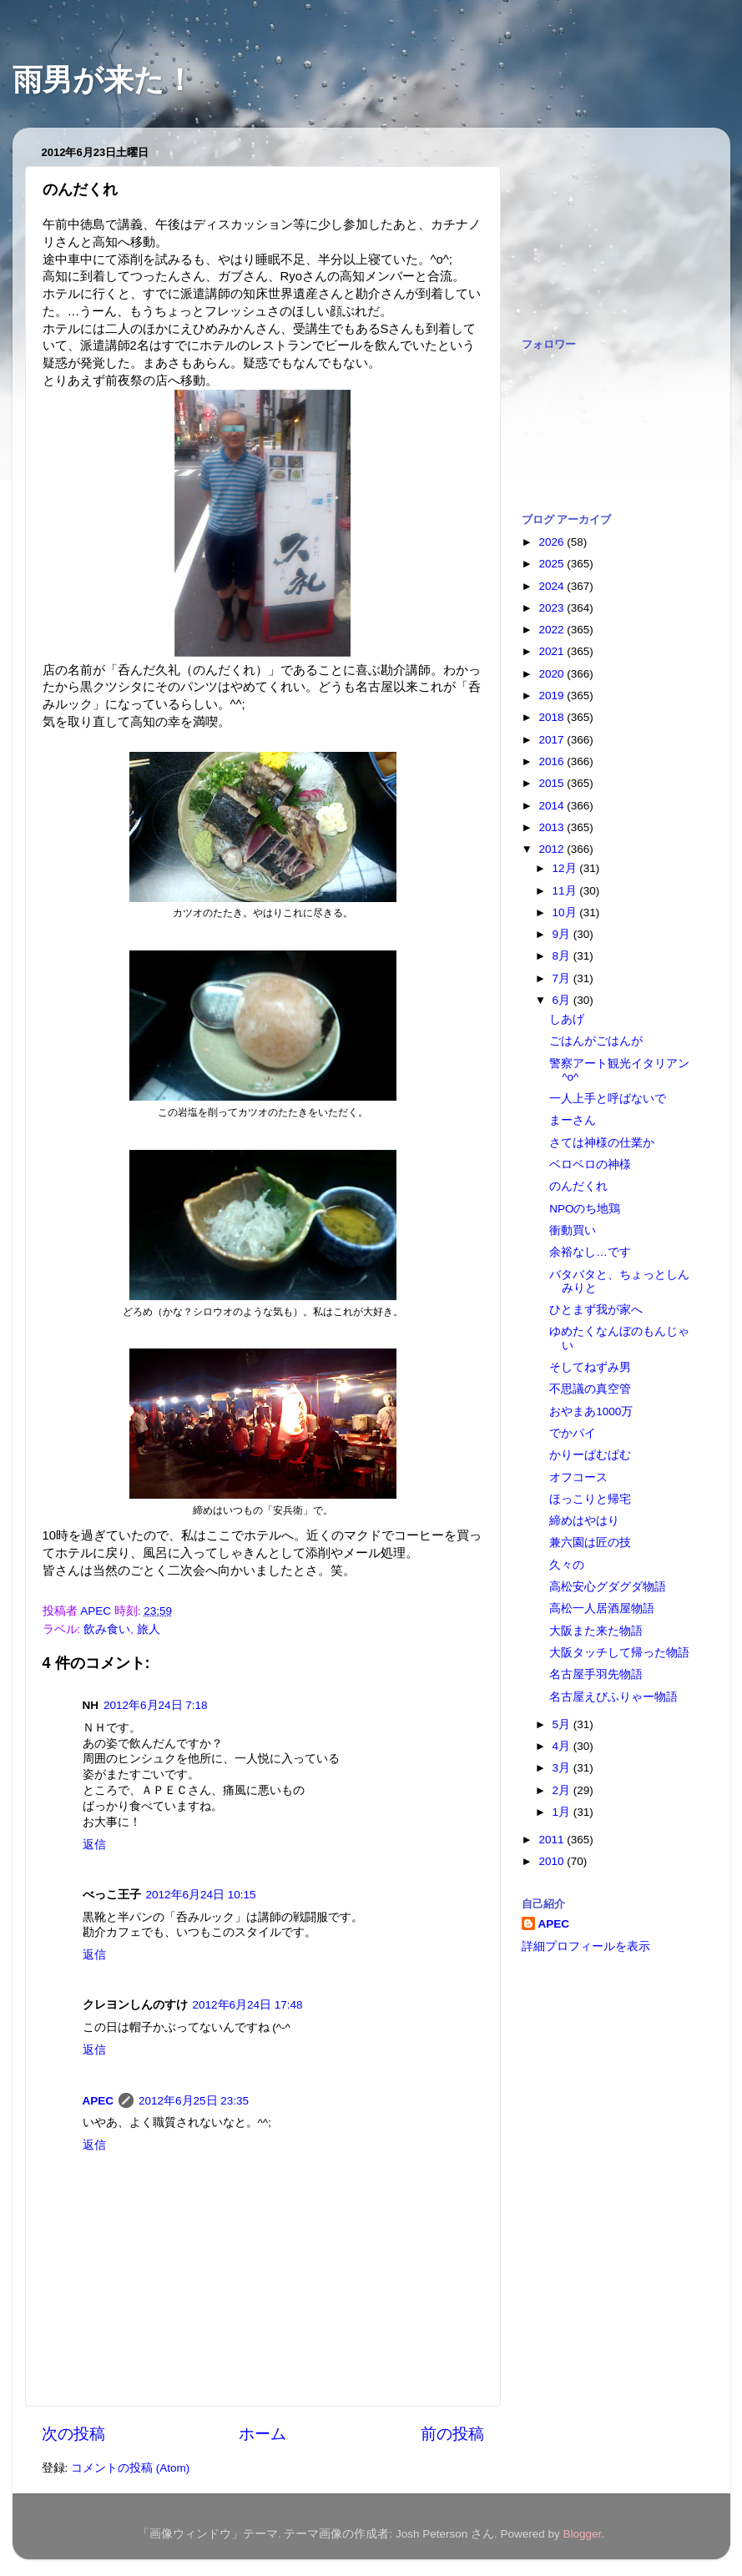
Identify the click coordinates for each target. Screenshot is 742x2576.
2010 (552, 1861)
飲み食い (106, 1629)
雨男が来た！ (103, 80)
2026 (552, 542)
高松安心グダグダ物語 (607, 1586)
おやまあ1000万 (591, 1411)
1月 (563, 1812)
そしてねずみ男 (590, 1367)
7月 (563, 978)
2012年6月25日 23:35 (194, 2101)
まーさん (572, 1120)
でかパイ (572, 1433)
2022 (552, 629)
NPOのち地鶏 (584, 1208)
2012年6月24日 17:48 (248, 2005)
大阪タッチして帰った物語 (619, 1652)
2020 (552, 674)
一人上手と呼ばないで (607, 1098)
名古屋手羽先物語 (596, 1674)
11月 (566, 891)
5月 (563, 1724)
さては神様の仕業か (601, 1143)
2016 (552, 761)
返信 (94, 1844)
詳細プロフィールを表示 (586, 1946)
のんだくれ (578, 1186)
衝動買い (572, 1230)
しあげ (566, 1019)
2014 (552, 805)
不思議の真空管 (590, 1389)
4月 (563, 1746)
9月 (563, 934)
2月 (563, 1790)
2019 (552, 695)
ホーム (262, 2433)
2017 (552, 739)
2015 (552, 783)
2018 (552, 717)
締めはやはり (584, 1521)
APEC (98, 2101)
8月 (563, 956)
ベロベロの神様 (590, 1164)
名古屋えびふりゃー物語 (613, 1697)
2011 (552, 1839)
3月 (563, 1768)
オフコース (578, 1477)
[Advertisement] (605, 223)
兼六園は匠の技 (590, 1542)
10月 (566, 912)
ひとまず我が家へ (596, 1309)
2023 (552, 608)
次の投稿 (73, 2433)
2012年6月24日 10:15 (201, 1894)
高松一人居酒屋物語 (601, 1608)
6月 (563, 1000)
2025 (552, 563)
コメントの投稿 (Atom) (130, 2468)
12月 (566, 868)
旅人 (148, 1629)
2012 (552, 849)
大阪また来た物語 (596, 1631)
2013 (552, 827)
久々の (566, 1565)
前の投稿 (452, 2433)
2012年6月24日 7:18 (155, 1705)
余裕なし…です (590, 1252)
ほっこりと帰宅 (590, 1499)
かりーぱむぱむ (590, 1455)
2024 (552, 586)
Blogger (582, 2534)
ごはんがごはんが (596, 1041)
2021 (552, 651)
